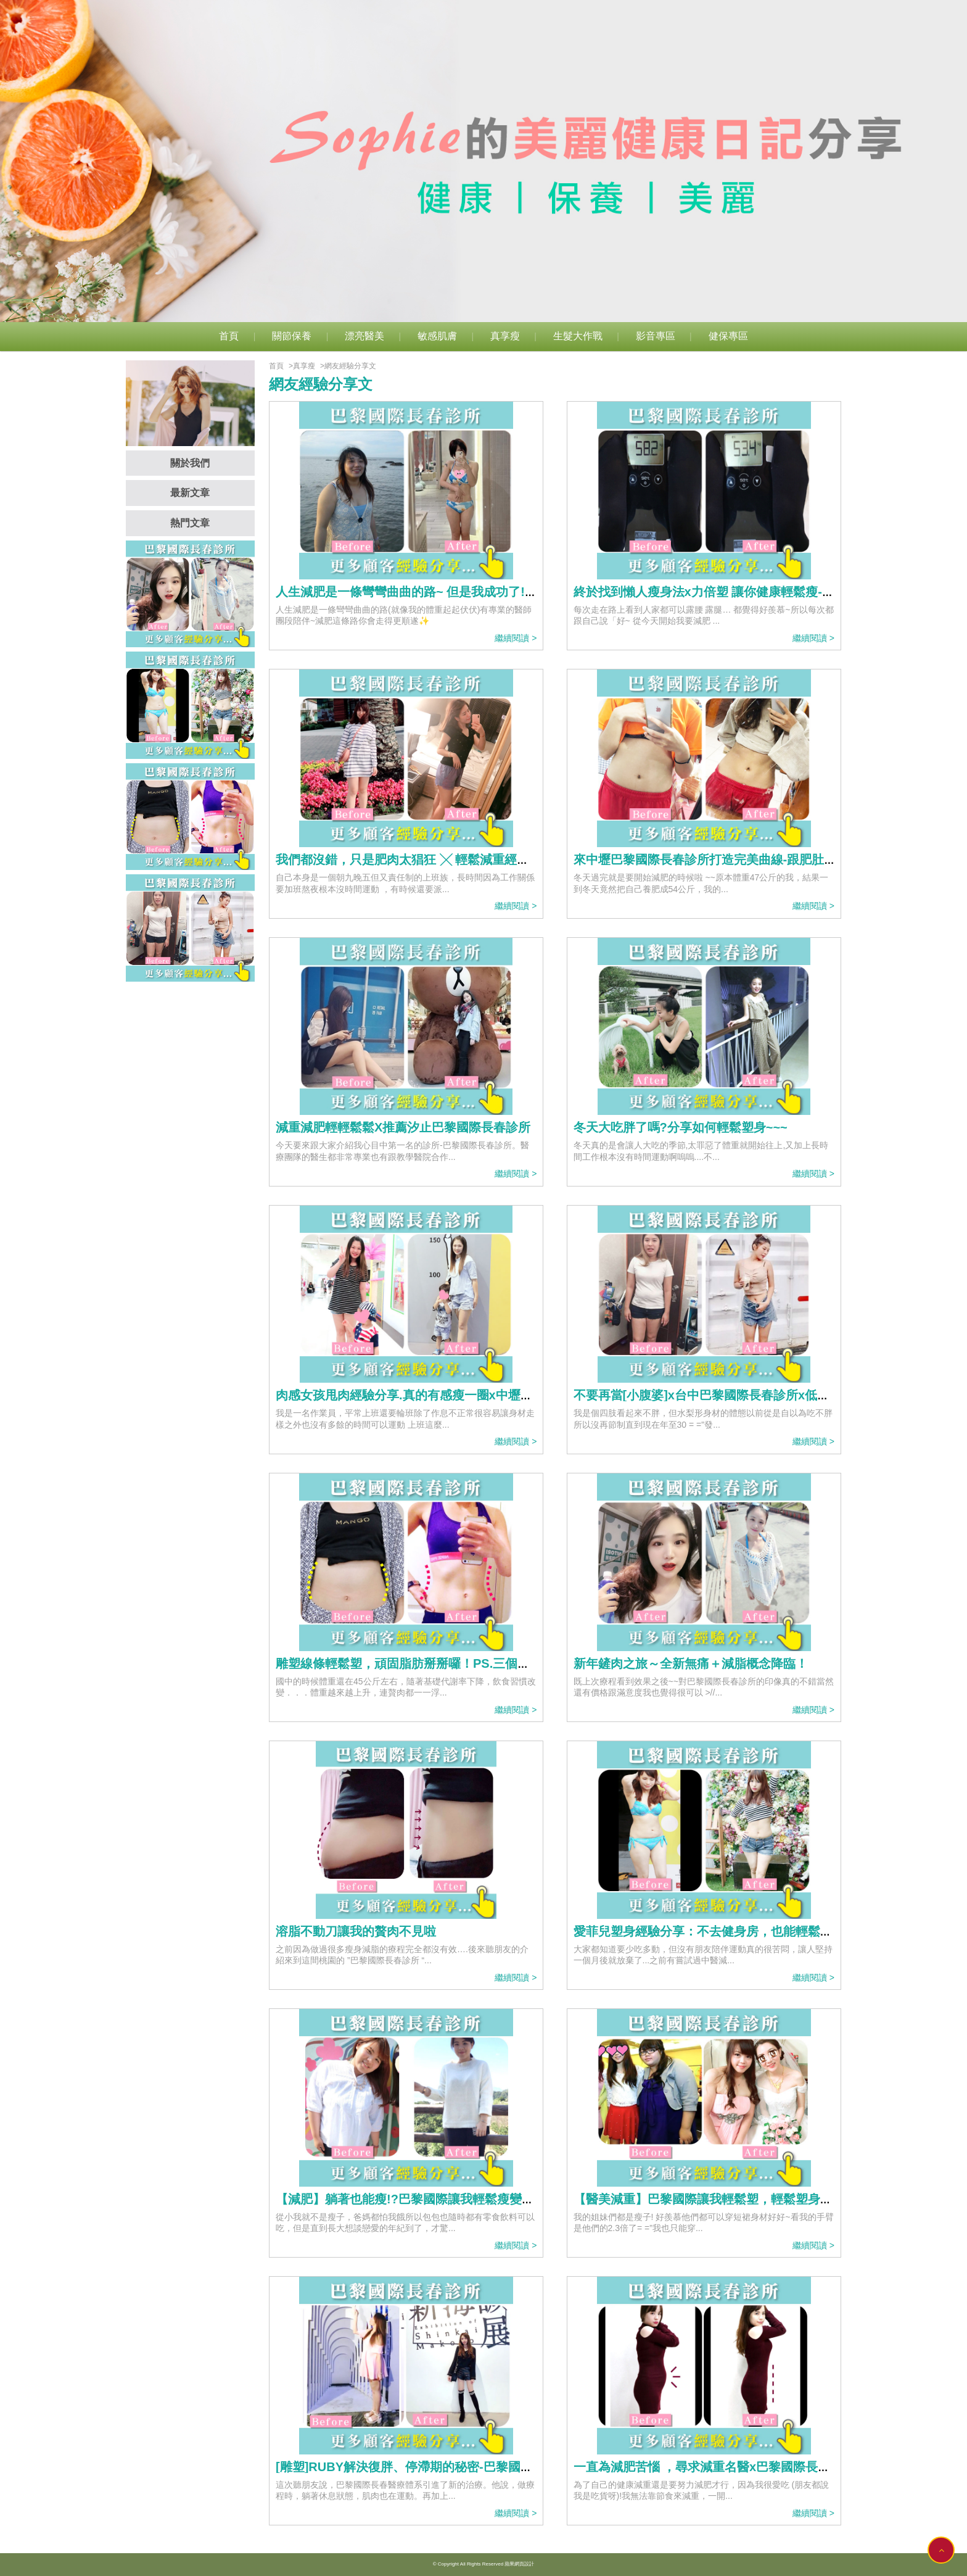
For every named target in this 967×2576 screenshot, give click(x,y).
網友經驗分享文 (350, 366)
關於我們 (190, 463)
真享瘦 (505, 336)
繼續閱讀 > (516, 638)
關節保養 (291, 336)
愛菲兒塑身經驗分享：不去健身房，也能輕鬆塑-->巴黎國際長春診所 (760, 1931)
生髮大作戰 (578, 336)
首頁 (229, 336)
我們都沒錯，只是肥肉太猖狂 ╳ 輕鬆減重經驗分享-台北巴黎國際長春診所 (478, 859)
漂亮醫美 (364, 336)
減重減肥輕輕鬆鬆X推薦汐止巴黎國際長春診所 (403, 1127)
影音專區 (655, 336)
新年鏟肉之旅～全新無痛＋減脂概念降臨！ (691, 1663)
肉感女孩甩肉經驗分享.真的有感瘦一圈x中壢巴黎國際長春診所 (447, 1395)
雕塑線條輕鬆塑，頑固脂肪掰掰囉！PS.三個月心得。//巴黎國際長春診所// (477, 1663)
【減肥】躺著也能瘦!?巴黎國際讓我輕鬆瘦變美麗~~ (418, 2199)
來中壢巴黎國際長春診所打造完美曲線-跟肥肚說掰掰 (718, 859)
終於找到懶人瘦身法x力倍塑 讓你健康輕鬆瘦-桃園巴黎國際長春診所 (759, 591)
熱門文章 (190, 523)
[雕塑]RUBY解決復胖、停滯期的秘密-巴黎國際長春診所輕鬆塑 (447, 2467)
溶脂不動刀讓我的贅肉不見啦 (356, 1931)
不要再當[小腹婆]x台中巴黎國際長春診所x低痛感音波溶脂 (733, 1395)
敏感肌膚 (437, 336)
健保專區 (728, 336)
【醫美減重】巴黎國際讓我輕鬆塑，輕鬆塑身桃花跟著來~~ (735, 2199)
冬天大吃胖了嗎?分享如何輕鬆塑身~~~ (681, 1127)
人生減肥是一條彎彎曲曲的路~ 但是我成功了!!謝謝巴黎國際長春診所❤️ (472, 591)
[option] (483, 161)
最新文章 (190, 492)
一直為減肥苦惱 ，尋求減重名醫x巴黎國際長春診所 (714, 2467)
